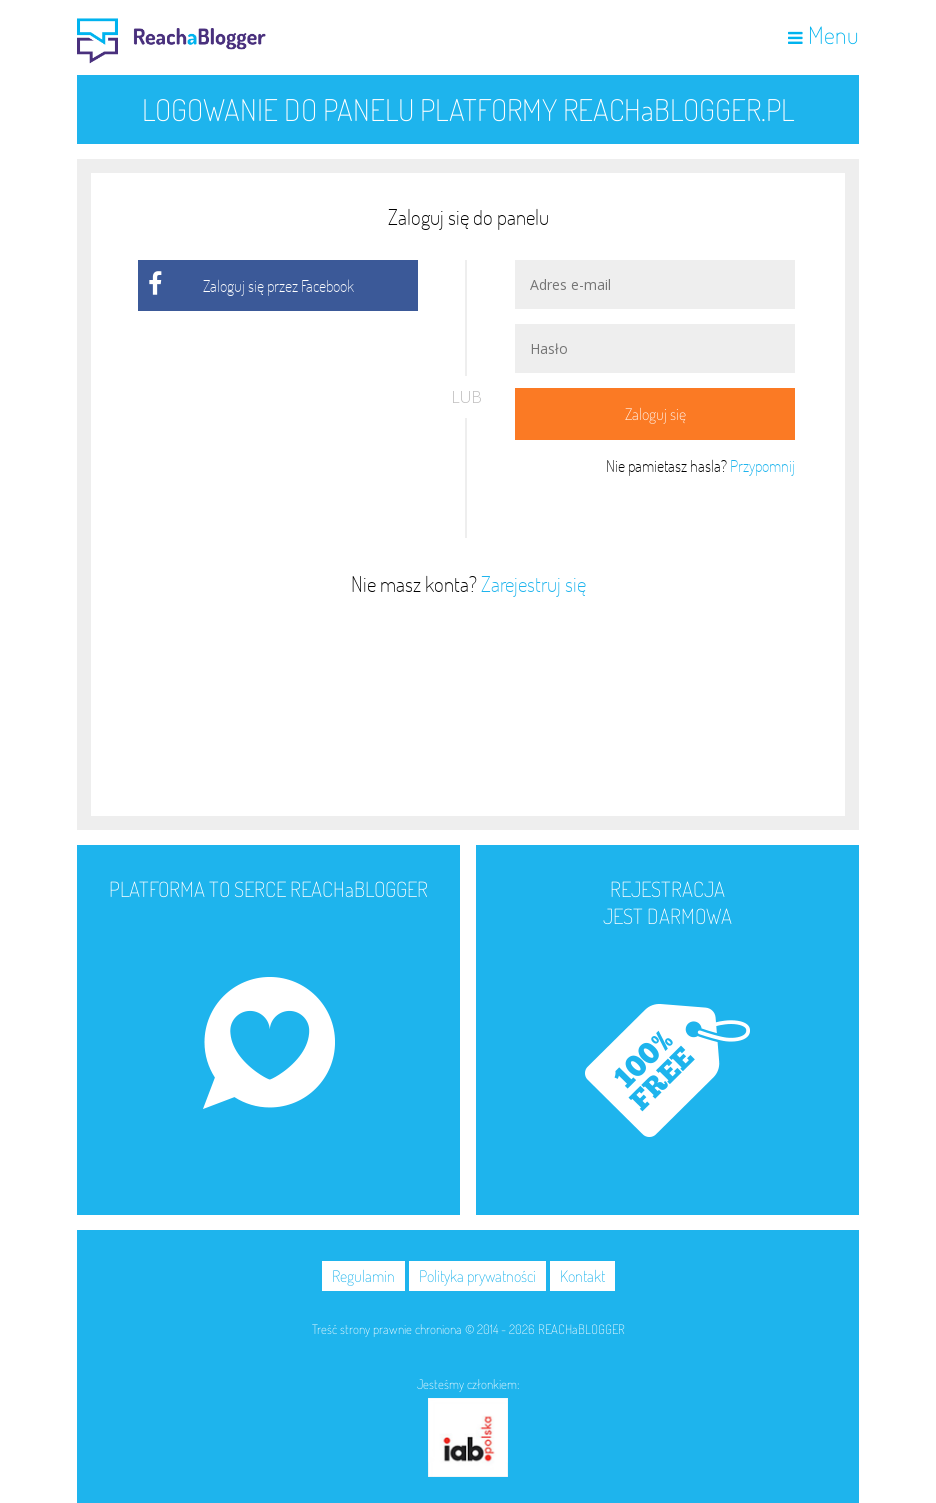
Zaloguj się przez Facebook (278, 285)
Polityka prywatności (477, 1276)
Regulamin (363, 1276)
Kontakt (582, 1276)
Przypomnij (762, 465)
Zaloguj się (655, 414)
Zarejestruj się (533, 583)
